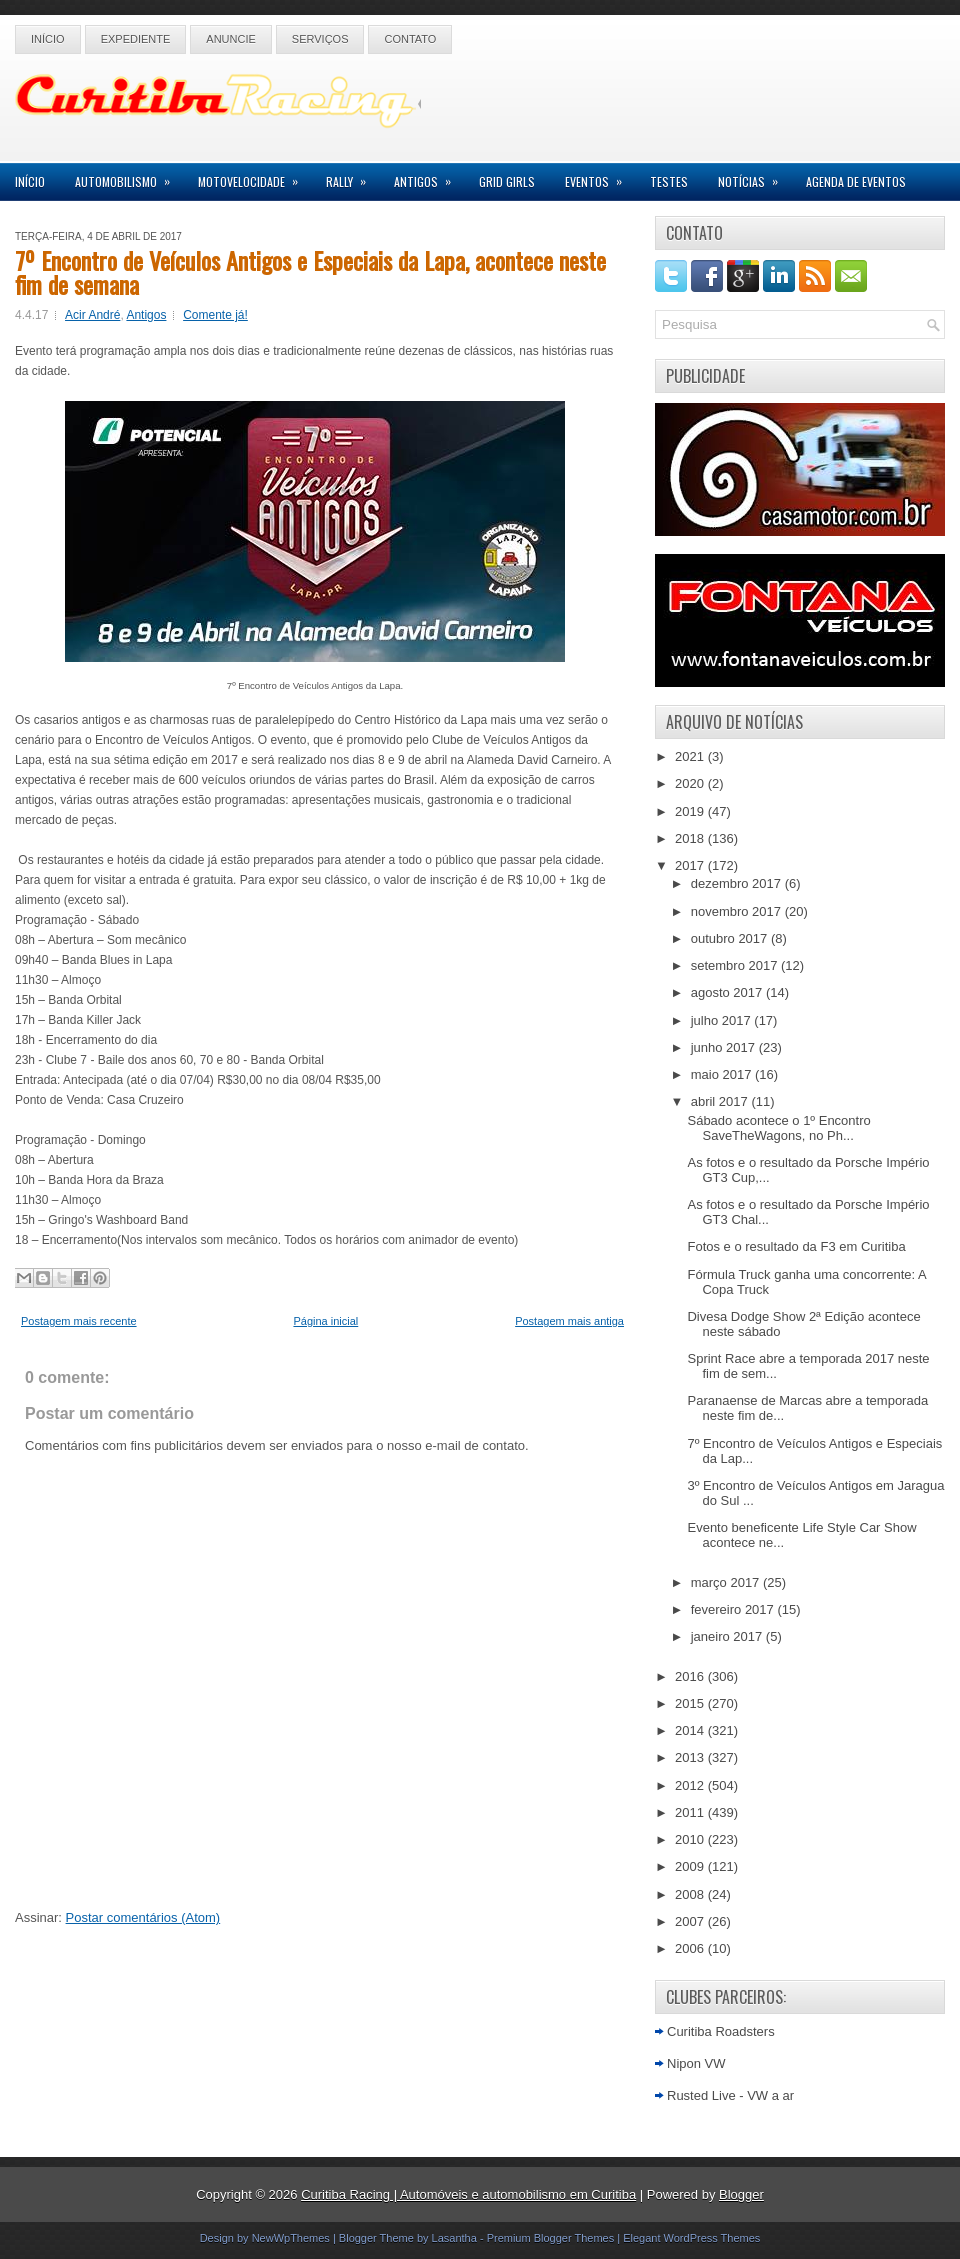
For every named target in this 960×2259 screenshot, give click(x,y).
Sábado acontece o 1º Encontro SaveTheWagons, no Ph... (778, 1128)
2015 (691, 1703)
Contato (410, 39)
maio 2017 (723, 1074)
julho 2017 (723, 1020)
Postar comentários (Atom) (143, 1917)
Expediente (136, 39)
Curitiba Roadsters (721, 2031)
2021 (691, 756)
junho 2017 (725, 1047)
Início (48, 39)
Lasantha (454, 2238)
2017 (691, 865)
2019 (691, 811)
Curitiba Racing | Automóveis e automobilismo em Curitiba (468, 2194)
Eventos (600, 176)
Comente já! (215, 315)
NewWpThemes (291, 2238)
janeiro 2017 (728, 1636)
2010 (691, 1839)
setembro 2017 (736, 965)
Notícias (754, 176)
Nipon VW (696, 2063)
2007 (691, 1921)
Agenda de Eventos (856, 181)
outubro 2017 (731, 938)
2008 (691, 1894)
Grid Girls (507, 181)
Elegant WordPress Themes (691, 2238)
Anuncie (231, 39)
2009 (691, 1866)
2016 (691, 1676)
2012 (691, 1785)
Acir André (92, 315)
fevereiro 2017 (734, 1609)
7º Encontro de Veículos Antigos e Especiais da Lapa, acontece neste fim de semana (310, 272)
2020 (691, 783)
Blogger (741, 2194)
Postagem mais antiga (569, 1321)
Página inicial (325, 1321)
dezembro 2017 (738, 883)
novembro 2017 (738, 911)
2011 (691, 1812)
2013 (691, 1757)
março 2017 (727, 1582)
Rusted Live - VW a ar (730, 2095)
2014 (691, 1730)
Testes (669, 181)
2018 (691, 838)
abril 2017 (721, 1101)
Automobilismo (129, 176)
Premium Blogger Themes (551, 2238)
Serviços (320, 39)
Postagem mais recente (79, 1321)
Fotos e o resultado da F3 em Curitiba (796, 1246)
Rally (352, 176)
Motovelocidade (254, 176)
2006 (691, 1948)
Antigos (429, 176)
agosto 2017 (728, 992)
